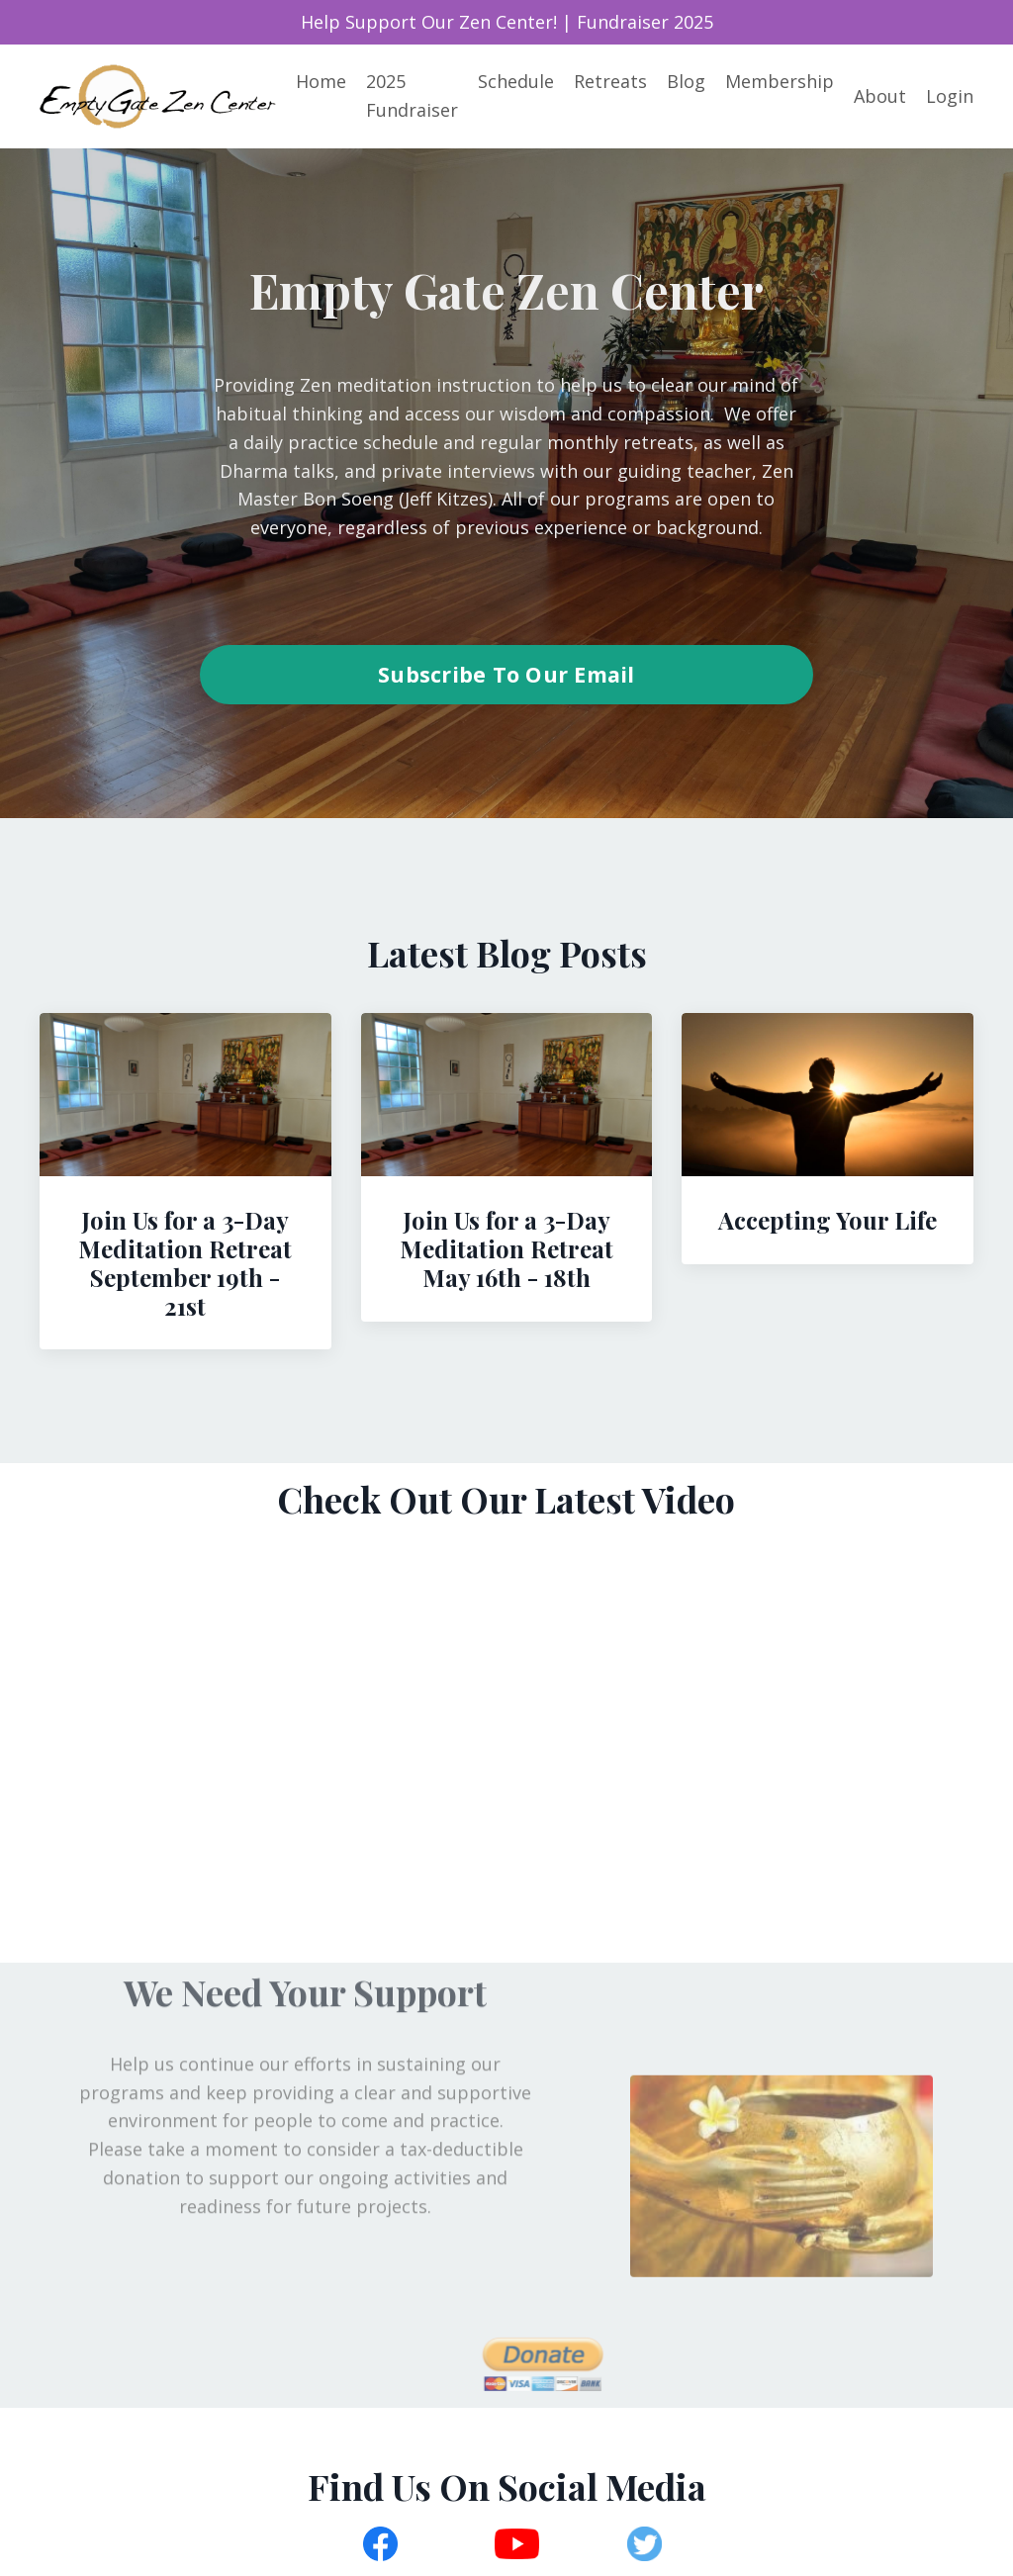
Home (321, 81)
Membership (779, 81)
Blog (686, 81)
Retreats (610, 81)
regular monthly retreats (586, 442)
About (880, 96)
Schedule (516, 81)
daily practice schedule (338, 442)
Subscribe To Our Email (506, 674)
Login (949, 96)
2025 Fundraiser (412, 95)
